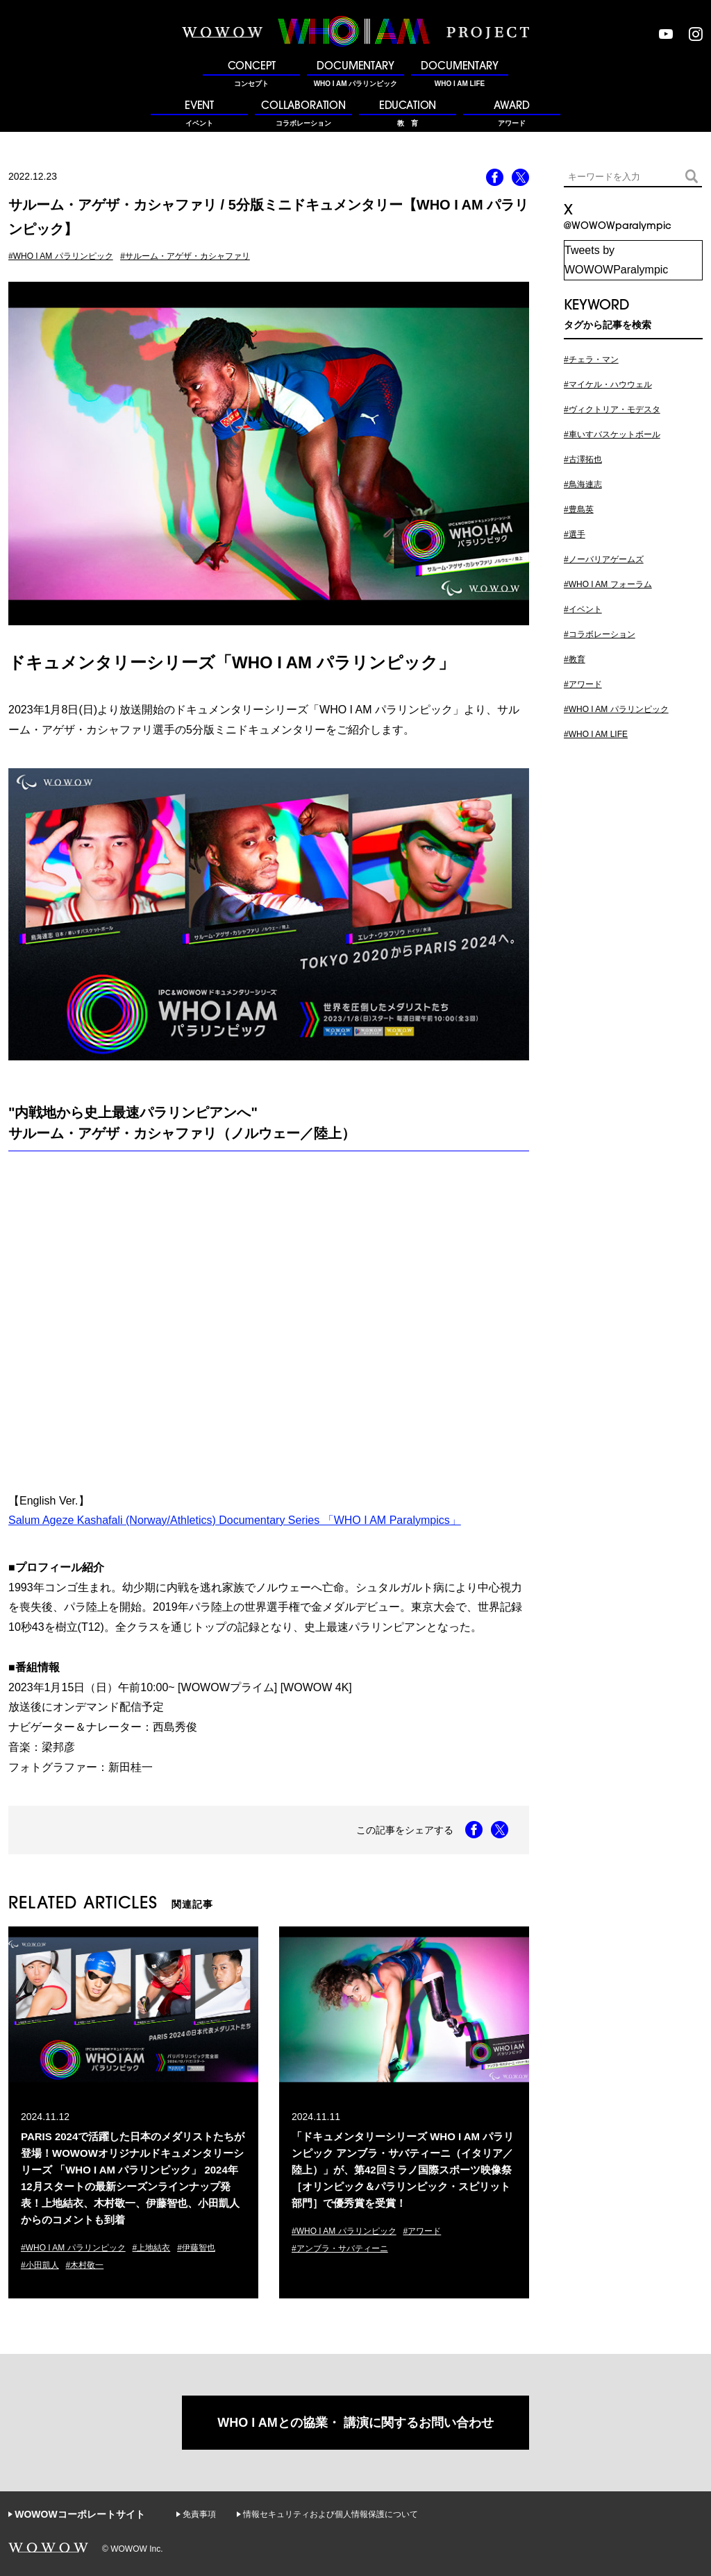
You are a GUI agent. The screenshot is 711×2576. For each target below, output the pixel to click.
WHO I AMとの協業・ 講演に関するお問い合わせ (355, 2423)
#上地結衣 (152, 2248)
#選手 (574, 534)
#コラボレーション (599, 634)
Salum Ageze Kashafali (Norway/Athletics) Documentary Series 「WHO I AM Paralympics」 (234, 1520)
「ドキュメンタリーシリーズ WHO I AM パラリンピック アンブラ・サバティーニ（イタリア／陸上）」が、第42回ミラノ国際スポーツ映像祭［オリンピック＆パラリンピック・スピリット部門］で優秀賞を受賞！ (403, 2169)
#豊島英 (579, 509)
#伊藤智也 (196, 2248)
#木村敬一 (85, 2265)
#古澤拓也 (583, 459)
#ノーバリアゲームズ (604, 559)
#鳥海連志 (583, 484)
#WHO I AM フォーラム (608, 584)
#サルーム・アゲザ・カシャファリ (185, 256)
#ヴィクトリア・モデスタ (612, 409)
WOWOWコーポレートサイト (79, 2514)
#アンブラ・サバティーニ (340, 2248)
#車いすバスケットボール (612, 434)
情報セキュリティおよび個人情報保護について (330, 2514)
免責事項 (199, 2514)
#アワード (422, 2231)
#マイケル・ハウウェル (608, 384)
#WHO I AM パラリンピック (60, 256)
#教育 (574, 659)
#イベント (583, 609)
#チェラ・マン (591, 359)
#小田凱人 (40, 2265)
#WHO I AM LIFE (596, 734)
